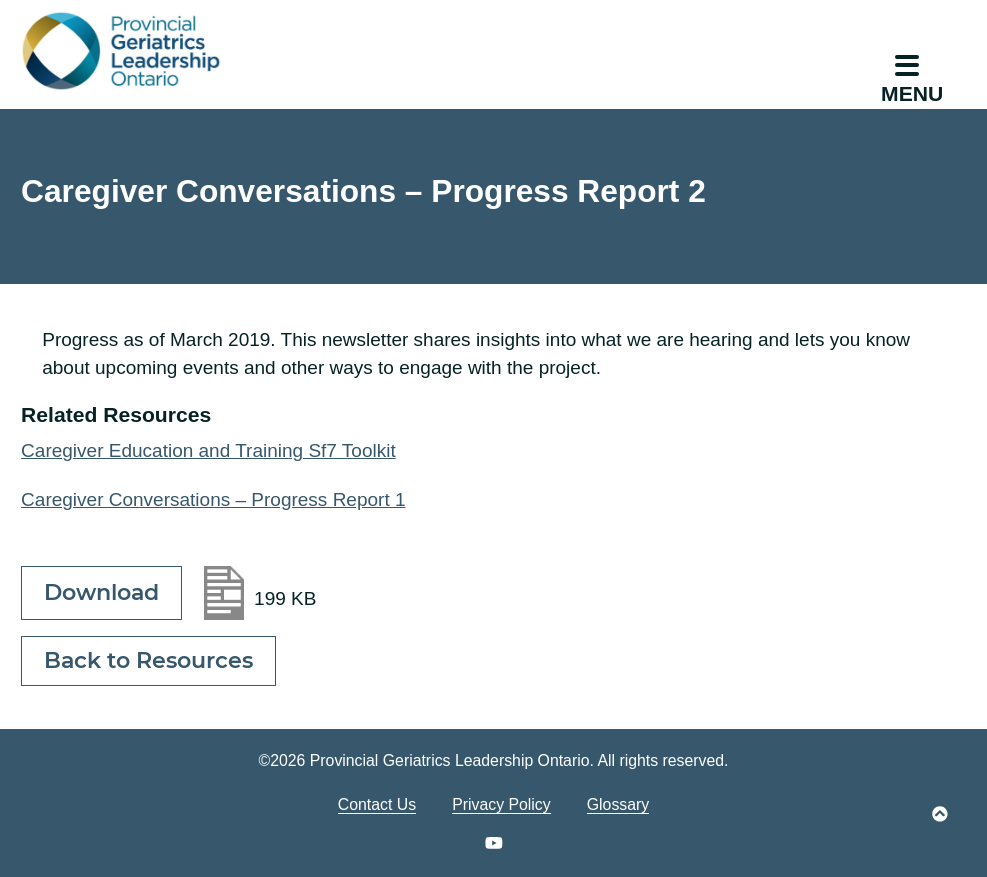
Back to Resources (148, 660)
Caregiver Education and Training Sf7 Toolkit (208, 450)
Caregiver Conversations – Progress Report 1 (213, 499)
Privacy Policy (501, 804)
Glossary (618, 804)
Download (101, 592)
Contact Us (377, 804)
